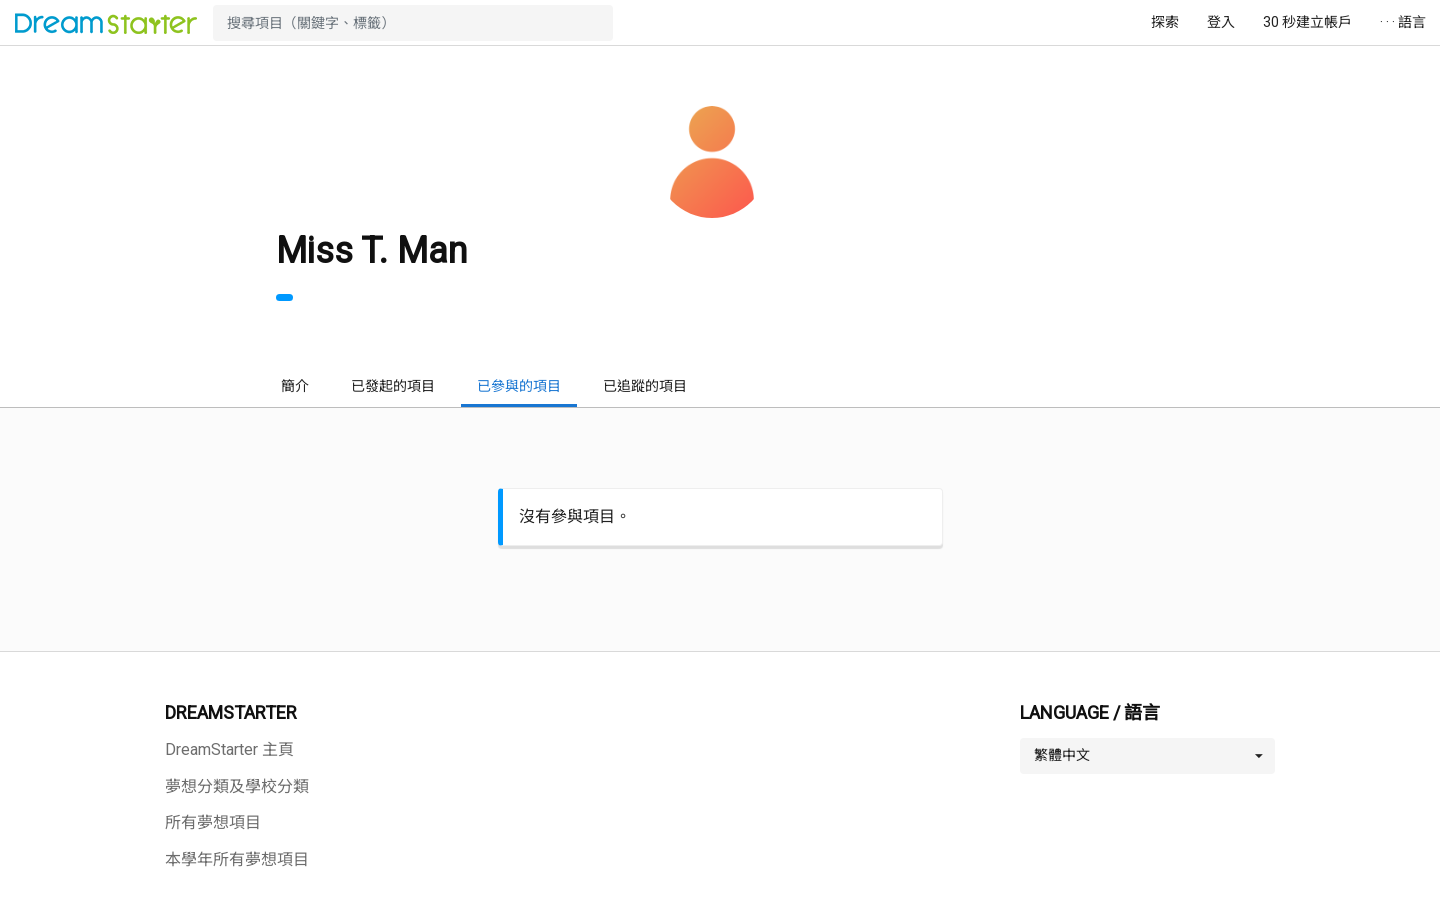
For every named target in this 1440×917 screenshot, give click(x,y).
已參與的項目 (519, 386)
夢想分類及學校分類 (237, 786)
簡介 (295, 386)
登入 (1221, 22)
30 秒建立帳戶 (1307, 22)
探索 (1165, 22)
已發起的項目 (393, 386)
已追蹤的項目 (645, 386)
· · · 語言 (1403, 22)
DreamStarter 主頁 (229, 749)
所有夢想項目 (213, 822)
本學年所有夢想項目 (237, 859)
